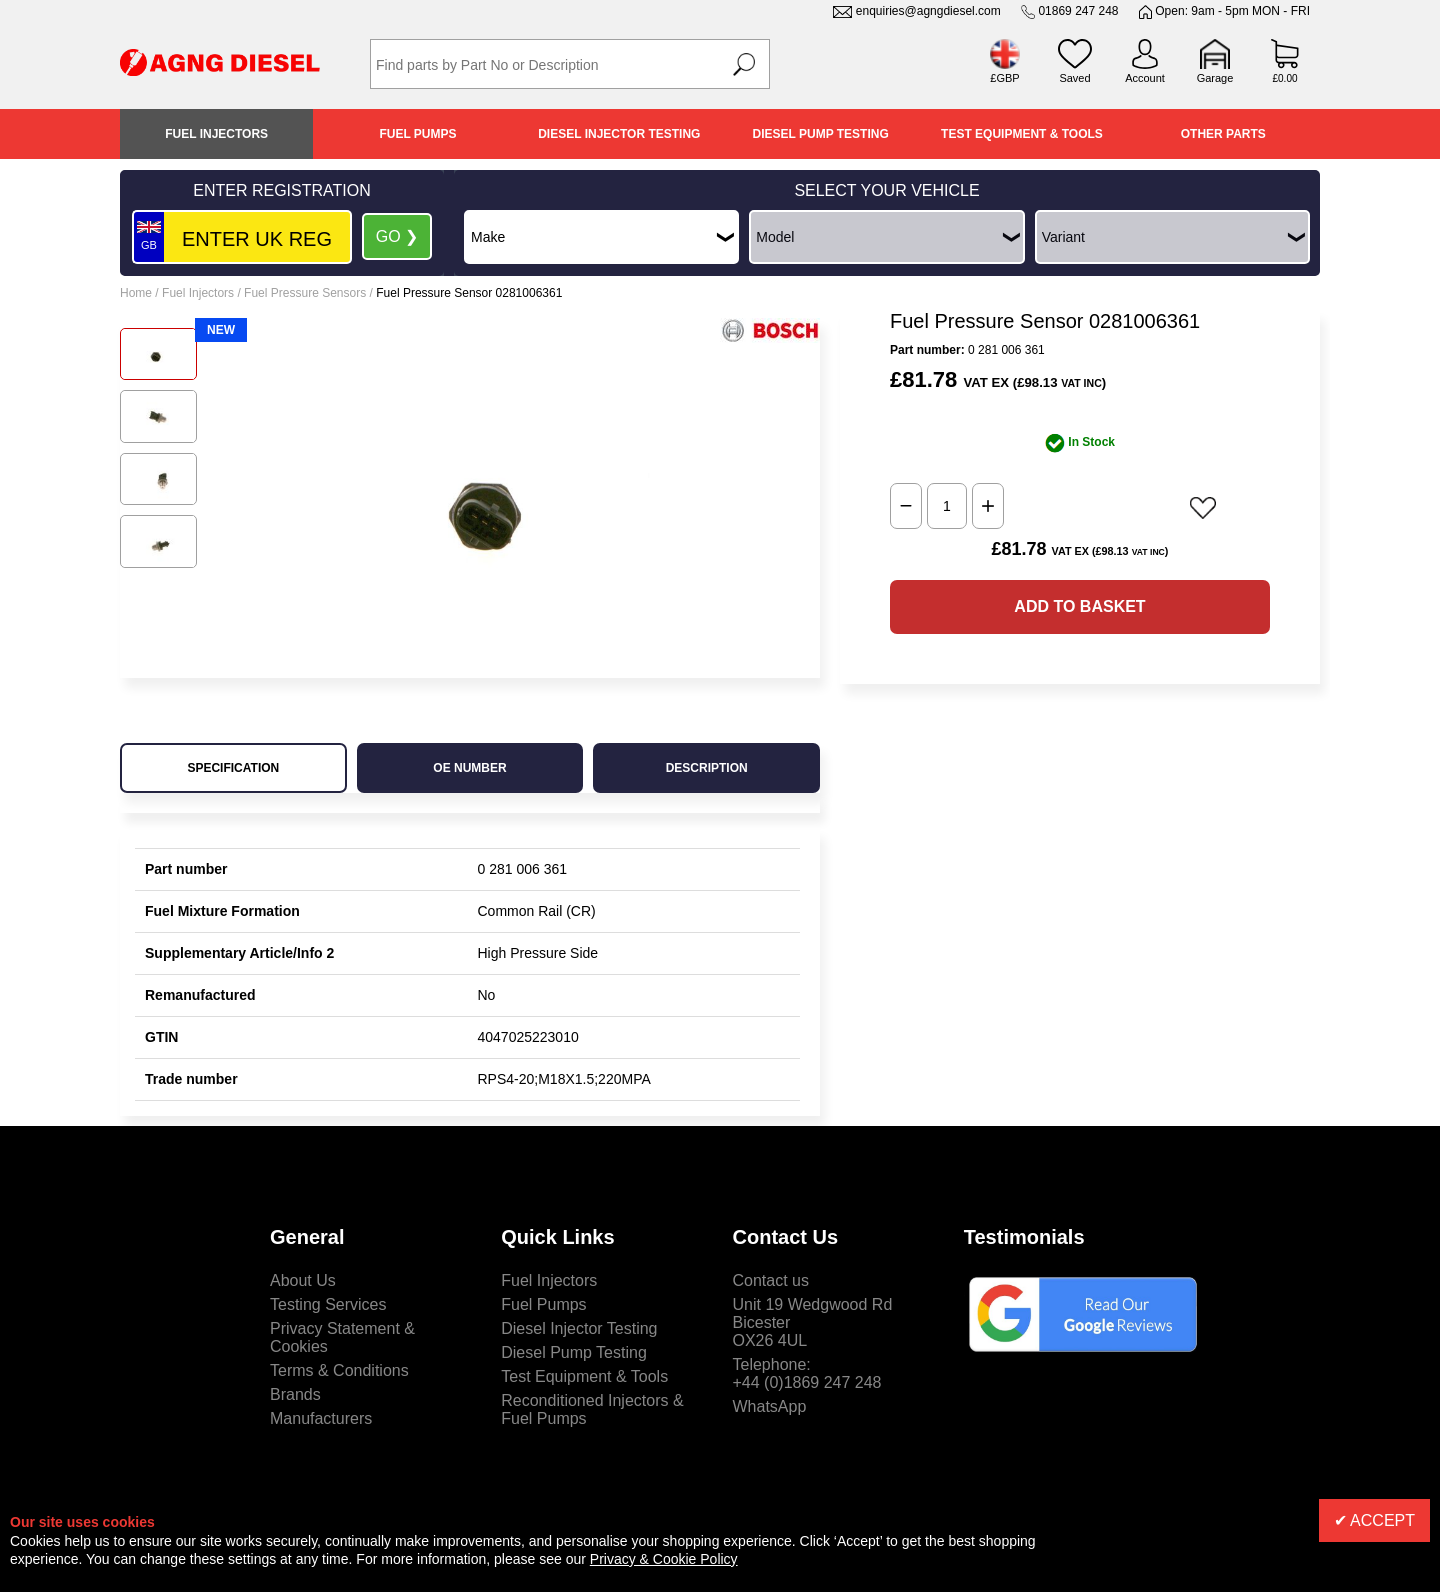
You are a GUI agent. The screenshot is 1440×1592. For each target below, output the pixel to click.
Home (136, 293)
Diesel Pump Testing (821, 134)
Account (1145, 78)
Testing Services (328, 1304)
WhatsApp (770, 1406)
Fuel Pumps (417, 134)
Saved (1074, 78)
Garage (1215, 78)
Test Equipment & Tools (1022, 134)
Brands (295, 1394)
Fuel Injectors (216, 134)
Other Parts (1223, 134)
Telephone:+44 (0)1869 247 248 (807, 1373)
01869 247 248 (1078, 11)
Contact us (771, 1280)
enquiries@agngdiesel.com (928, 11)
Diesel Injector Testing (619, 134)
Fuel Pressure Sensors (305, 293)
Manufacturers (321, 1418)
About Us (303, 1280)
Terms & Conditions (339, 1370)
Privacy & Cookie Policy (664, 1559)
